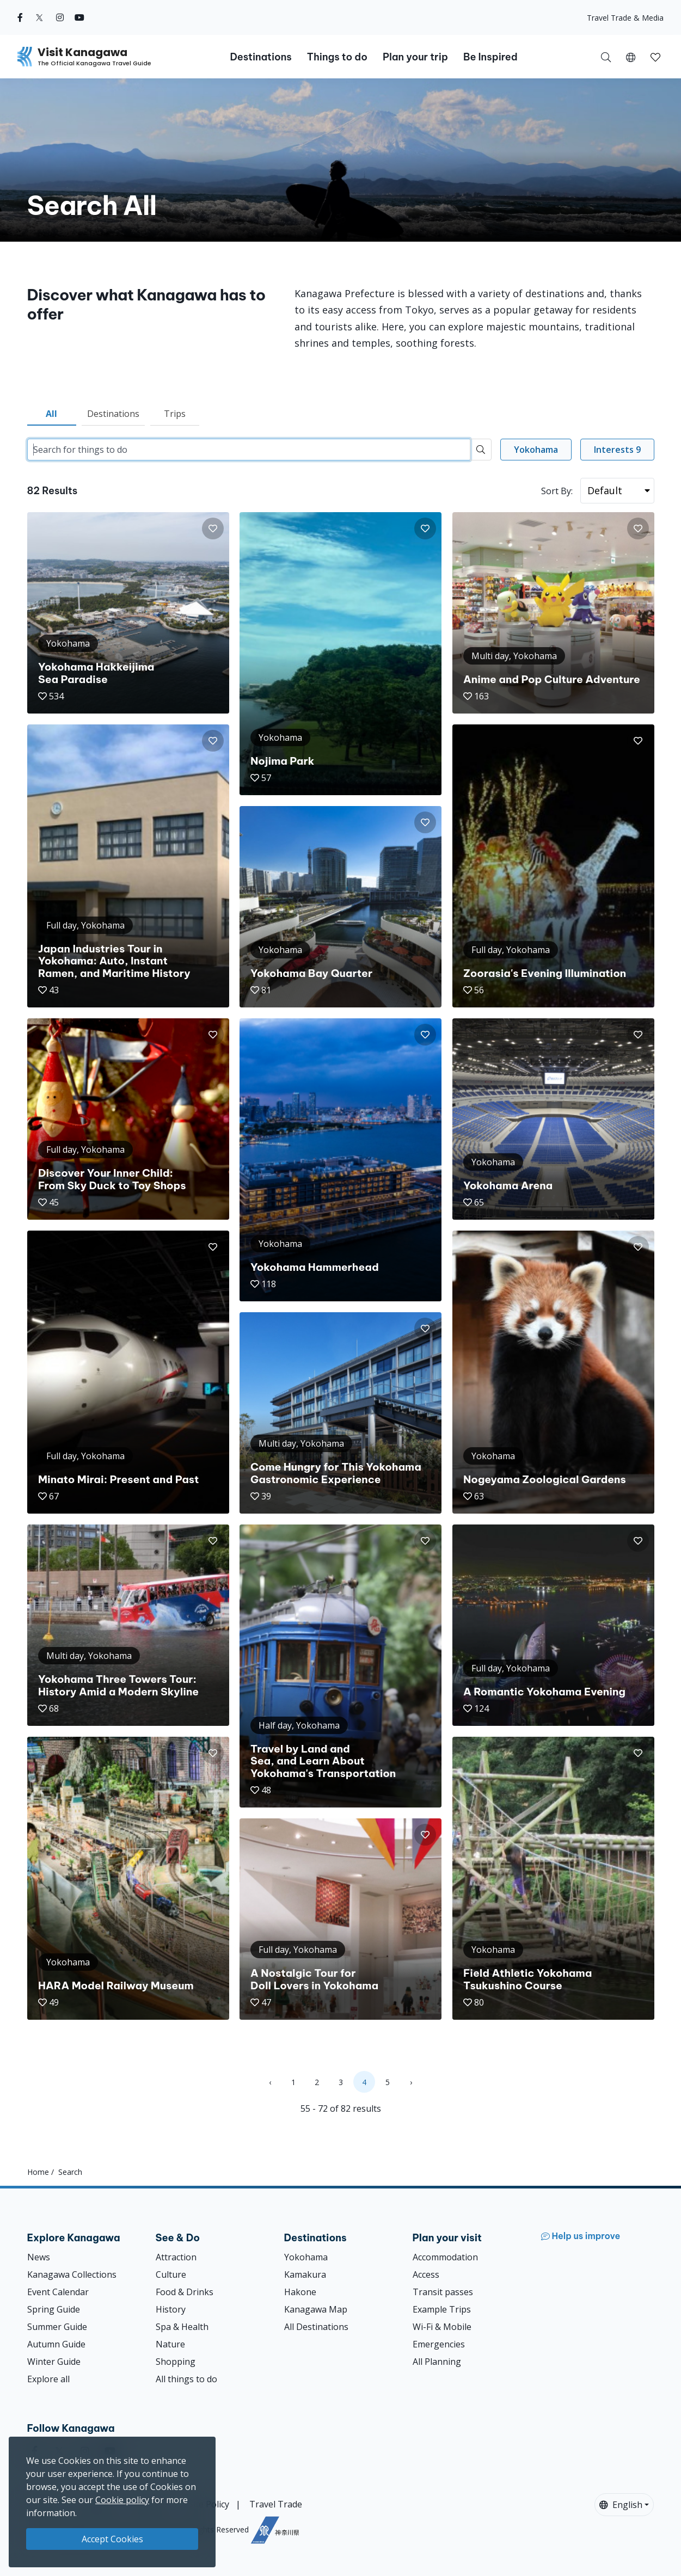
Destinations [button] (260, 57)
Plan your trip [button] (415, 57)
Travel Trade (275, 2504)
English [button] (620, 2505)
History (171, 2309)
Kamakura (305, 2274)
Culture (171, 2274)
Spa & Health (182, 2327)
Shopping (175, 2362)
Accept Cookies (112, 2539)
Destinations (113, 414)
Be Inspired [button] (490, 57)
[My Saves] (655, 56)
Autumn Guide (56, 2344)
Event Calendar (58, 2292)
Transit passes (443, 2292)
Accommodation (445, 2257)
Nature (170, 2344)
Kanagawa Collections (71, 2274)
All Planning (437, 2362)
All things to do (186, 2379)
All (51, 414)
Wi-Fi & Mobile (442, 2327)
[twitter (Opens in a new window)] (39, 17)
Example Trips (442, 2309)
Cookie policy (122, 2500)
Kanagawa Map (315, 2309)
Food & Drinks (184, 2292)
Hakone (300, 2292)
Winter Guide (54, 2362)
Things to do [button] (337, 57)
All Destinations (316, 2327)
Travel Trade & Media (625, 18)
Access (426, 2274)
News (38, 2257)
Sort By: (557, 491)
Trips (175, 414)
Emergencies (439, 2344)
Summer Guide (57, 2327)
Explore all (48, 2379)
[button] (630, 56)
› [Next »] (411, 2082)
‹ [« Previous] (270, 2082)
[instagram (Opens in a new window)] (60, 17)
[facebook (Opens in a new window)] (20, 17)
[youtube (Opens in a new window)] (79, 17)
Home (38, 2172)
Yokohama (306, 2257)
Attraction (176, 2257)
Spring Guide (53, 2309)
